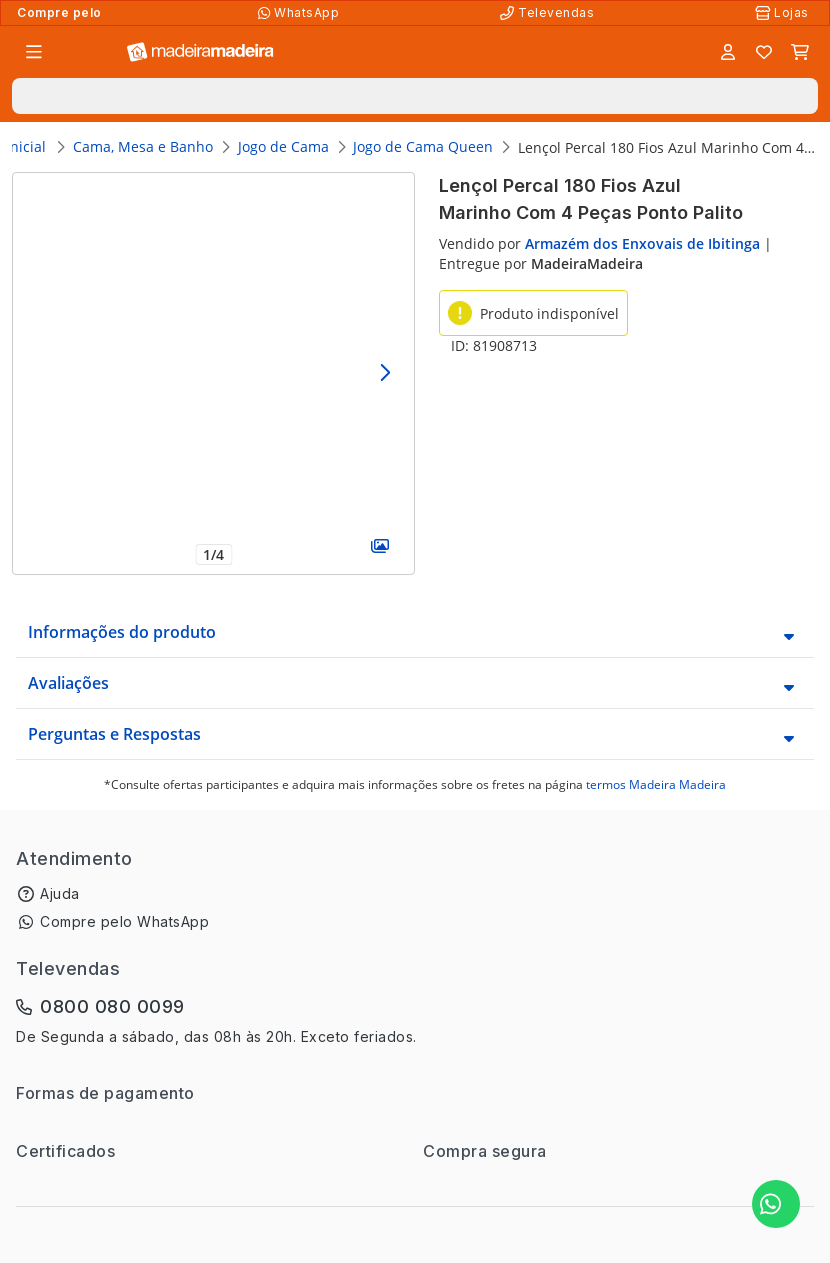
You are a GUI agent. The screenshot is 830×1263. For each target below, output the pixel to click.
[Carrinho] (800, 52)
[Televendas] (549, 13)
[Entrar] (728, 52)
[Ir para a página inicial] (200, 52)
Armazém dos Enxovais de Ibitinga (642, 243)
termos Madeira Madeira (656, 784)
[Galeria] (379, 546)
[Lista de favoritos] (764, 52)
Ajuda (60, 893)
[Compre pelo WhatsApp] (300, 13)
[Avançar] (384, 373)
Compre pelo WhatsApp (124, 921)
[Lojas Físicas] (784, 13)
